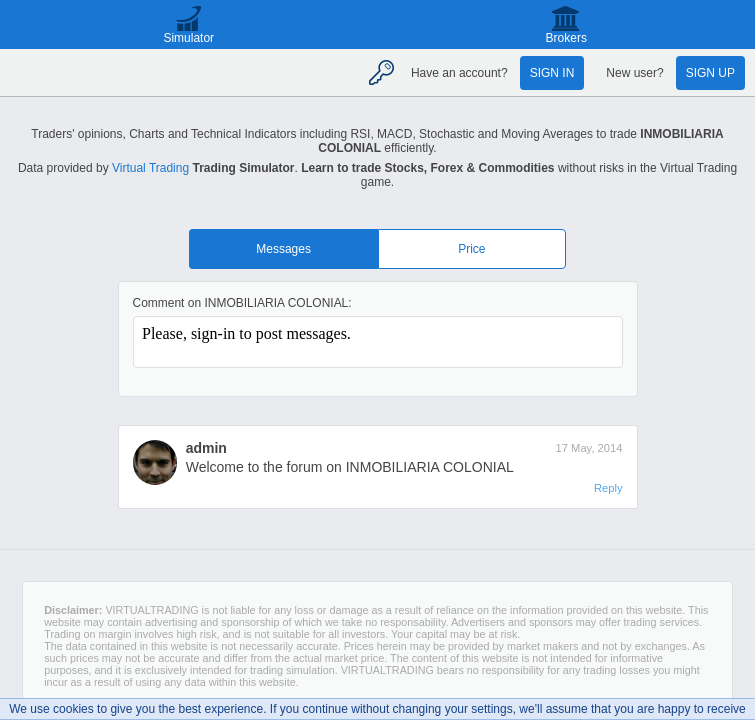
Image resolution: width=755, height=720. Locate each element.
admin (206, 448)
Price (471, 249)
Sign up (710, 73)
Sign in (552, 73)
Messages (283, 249)
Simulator (188, 38)
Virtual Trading (150, 168)
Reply (608, 488)
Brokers (566, 38)
